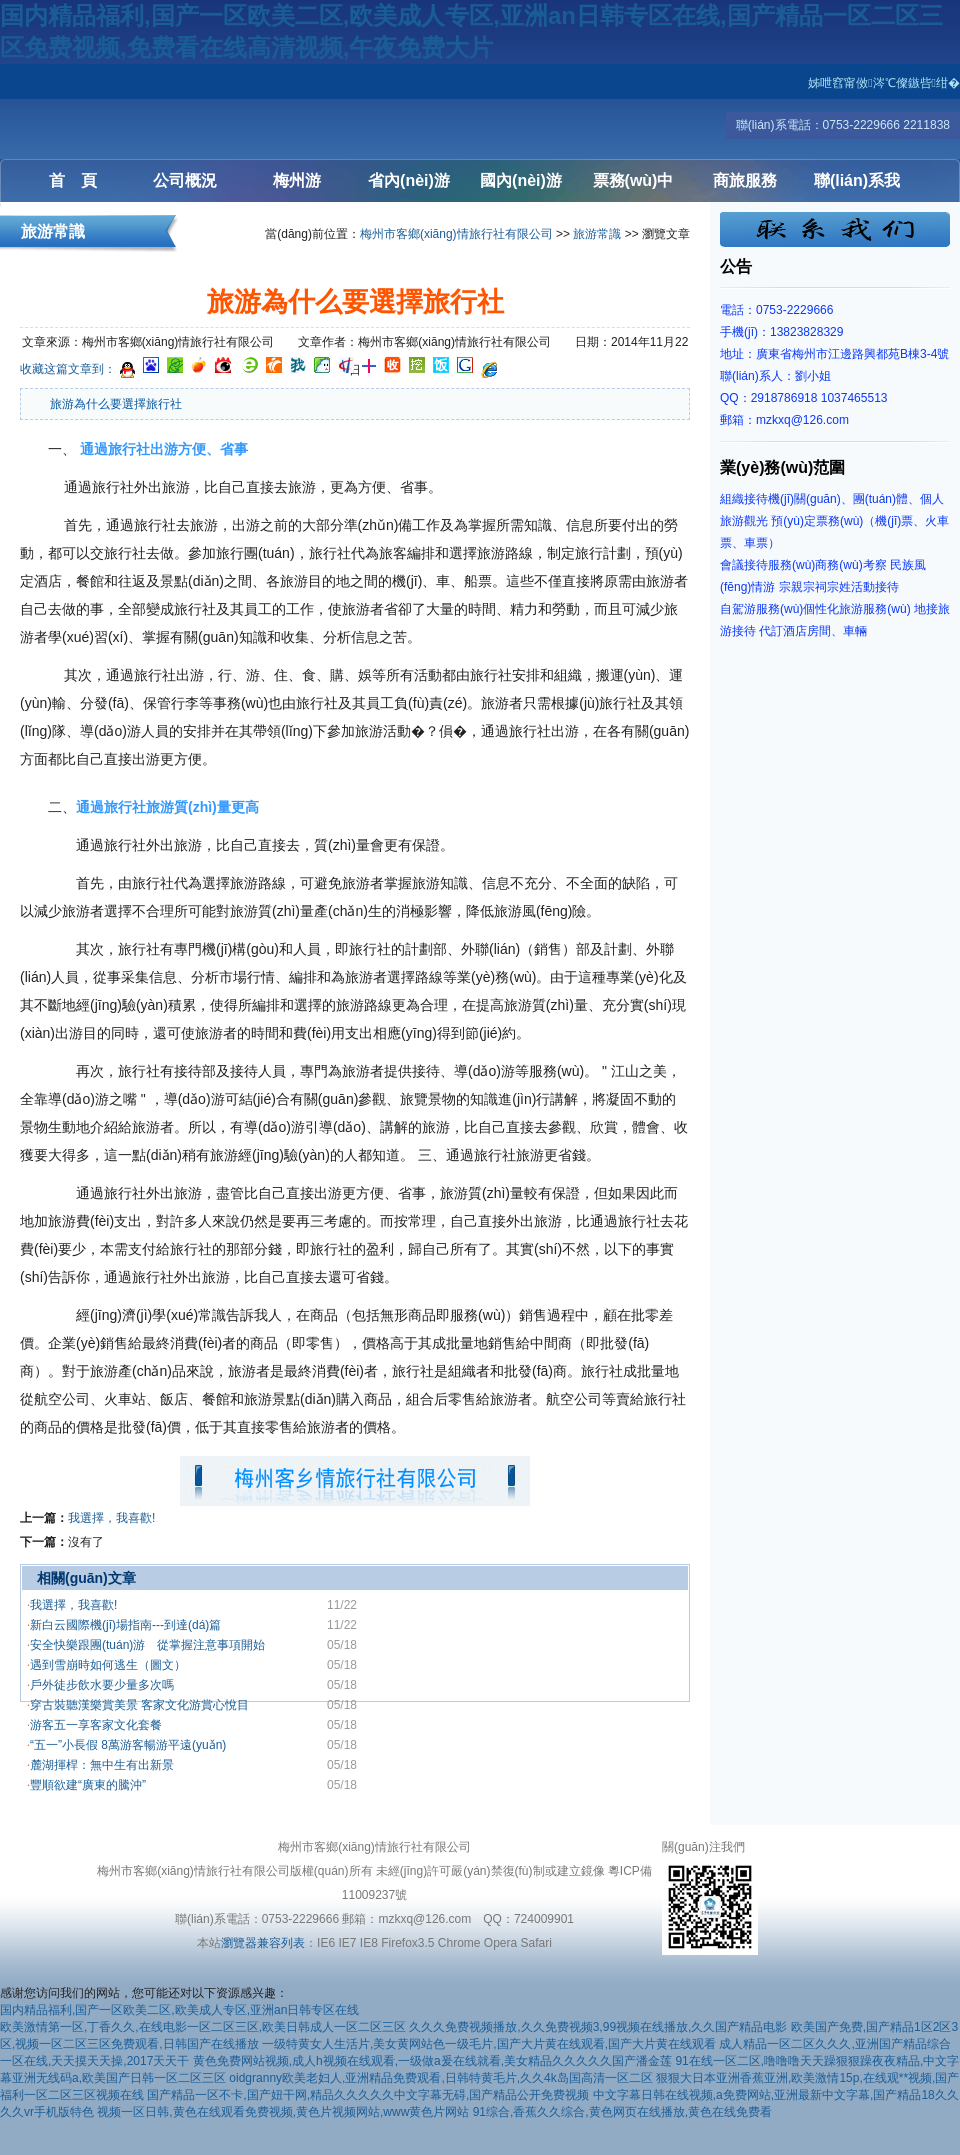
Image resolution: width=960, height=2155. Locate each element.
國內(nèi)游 (521, 180)
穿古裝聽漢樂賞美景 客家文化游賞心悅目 (139, 1705)
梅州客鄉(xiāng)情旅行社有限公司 (120, 111)
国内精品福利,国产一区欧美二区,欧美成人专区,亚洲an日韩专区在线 (179, 2010)
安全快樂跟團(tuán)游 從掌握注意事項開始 (153, 1645)
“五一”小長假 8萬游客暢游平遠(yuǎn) (128, 1745)
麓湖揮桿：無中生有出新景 (102, 1765)
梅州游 (297, 180)
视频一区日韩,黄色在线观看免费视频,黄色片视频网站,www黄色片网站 (283, 2112)
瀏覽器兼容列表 (263, 1943)
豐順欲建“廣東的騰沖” (88, 1785)
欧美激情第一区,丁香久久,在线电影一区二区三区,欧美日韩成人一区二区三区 (203, 2027)
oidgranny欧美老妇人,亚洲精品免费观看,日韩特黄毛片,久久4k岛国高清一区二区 (440, 2078)
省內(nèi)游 (409, 180)
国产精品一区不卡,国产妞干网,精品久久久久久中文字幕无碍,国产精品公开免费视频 (368, 2095)
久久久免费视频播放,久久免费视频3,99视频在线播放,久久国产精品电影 (598, 2027)
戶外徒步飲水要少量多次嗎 (102, 1685)
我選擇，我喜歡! (111, 1518)
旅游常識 (597, 234)
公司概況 (185, 180)
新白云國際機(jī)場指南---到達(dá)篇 (125, 1625)
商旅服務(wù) (745, 187)
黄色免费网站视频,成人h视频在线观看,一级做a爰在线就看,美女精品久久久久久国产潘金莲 (432, 2061)
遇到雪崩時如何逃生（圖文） (108, 1665)
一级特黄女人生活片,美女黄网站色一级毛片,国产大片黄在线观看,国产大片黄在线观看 (489, 2044)
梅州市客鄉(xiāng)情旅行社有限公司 (456, 234)
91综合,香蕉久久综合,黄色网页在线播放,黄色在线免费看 (622, 2112)
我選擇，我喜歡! (73, 1605)
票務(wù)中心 (633, 187)
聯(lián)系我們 (857, 187)
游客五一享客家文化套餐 (96, 1725)
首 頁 (73, 180)
